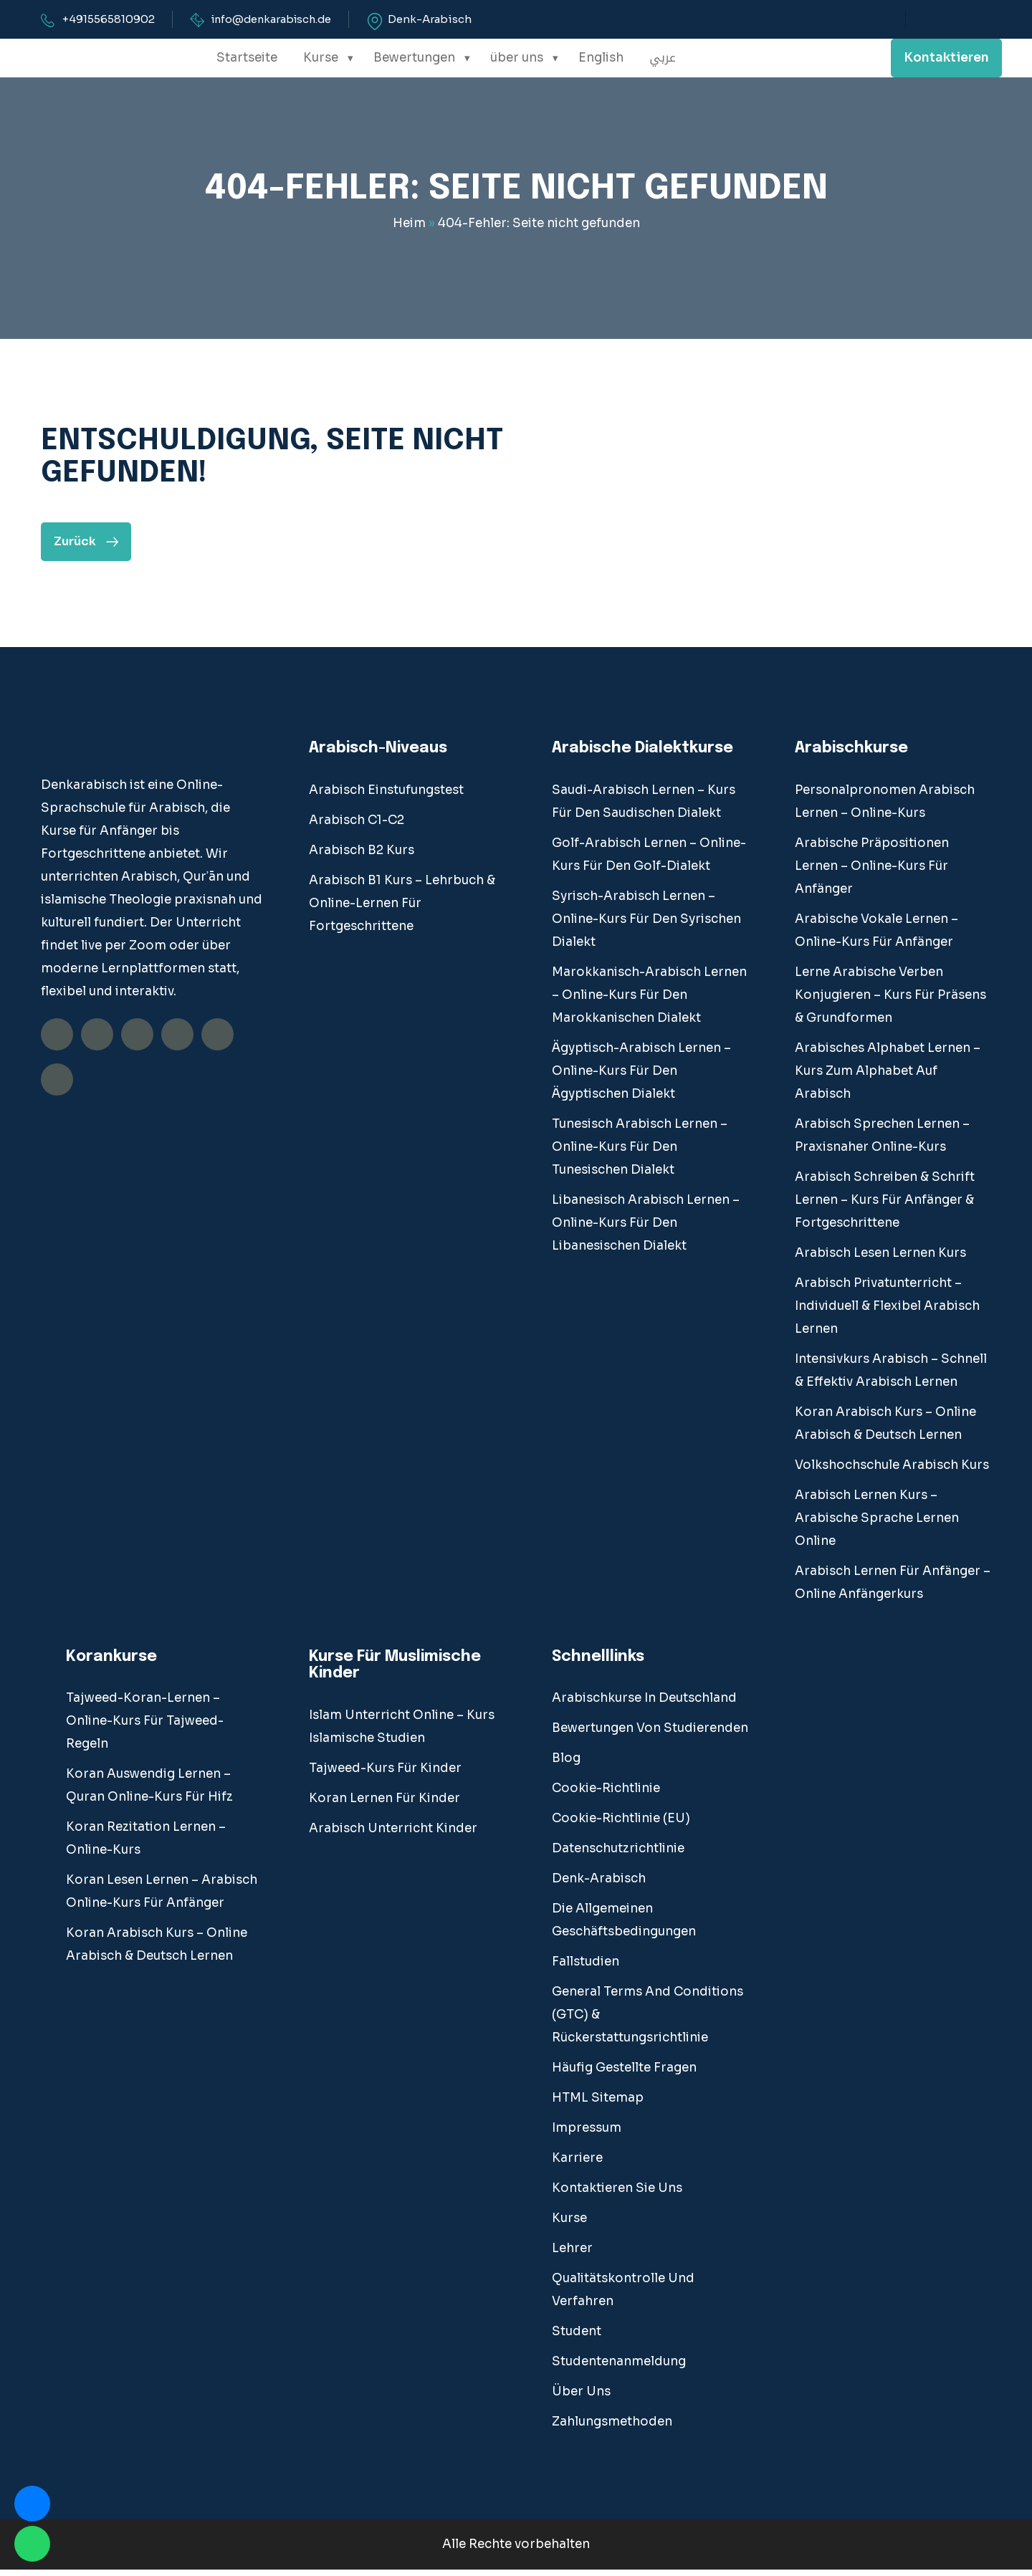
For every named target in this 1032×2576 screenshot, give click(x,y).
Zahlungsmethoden (612, 2428)
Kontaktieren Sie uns (617, 2194)
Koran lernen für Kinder (384, 1805)
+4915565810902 (108, 19)
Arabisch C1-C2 (356, 825)
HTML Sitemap (598, 2104)
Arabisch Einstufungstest (386, 795)
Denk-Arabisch (437, 19)
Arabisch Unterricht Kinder (393, 1835)
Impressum (586, 2134)
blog (566, 1764)
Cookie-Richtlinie (606, 1794)
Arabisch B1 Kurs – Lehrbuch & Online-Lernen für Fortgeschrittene (402, 908)
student (576, 2337)
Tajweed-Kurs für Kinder (385, 1775)
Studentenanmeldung (619, 2367)
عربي (662, 57)
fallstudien (585, 1968)
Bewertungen (414, 57)
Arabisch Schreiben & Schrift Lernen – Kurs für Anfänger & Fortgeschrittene (885, 1205)
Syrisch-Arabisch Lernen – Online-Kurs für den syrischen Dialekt (646, 924)
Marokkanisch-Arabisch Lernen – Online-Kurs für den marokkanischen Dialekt (649, 1000)
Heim (409, 225)
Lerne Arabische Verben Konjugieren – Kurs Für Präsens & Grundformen (890, 1000)
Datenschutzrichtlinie (618, 1854)
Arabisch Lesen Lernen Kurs (880, 1258)
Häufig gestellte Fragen (624, 2074)
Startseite (246, 57)
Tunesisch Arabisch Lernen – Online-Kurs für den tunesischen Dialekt (639, 1152)
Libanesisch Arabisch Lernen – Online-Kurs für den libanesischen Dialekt (646, 1228)
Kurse (320, 57)
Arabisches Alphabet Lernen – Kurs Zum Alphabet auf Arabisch (887, 1076)
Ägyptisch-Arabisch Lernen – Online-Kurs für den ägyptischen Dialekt (641, 1076)
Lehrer (572, 2254)
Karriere (577, 2164)
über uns (516, 57)
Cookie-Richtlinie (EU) (621, 1824)
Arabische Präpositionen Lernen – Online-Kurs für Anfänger (872, 871)
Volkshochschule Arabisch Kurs (892, 1470)
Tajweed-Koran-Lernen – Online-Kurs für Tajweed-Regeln (145, 1727)
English (601, 57)
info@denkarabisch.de (274, 19)
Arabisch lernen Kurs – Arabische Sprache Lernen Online (877, 1523)
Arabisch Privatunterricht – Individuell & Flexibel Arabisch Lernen (887, 1311)
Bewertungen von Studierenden (650, 1734)
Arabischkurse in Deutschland (644, 1704)
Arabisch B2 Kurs (361, 855)
